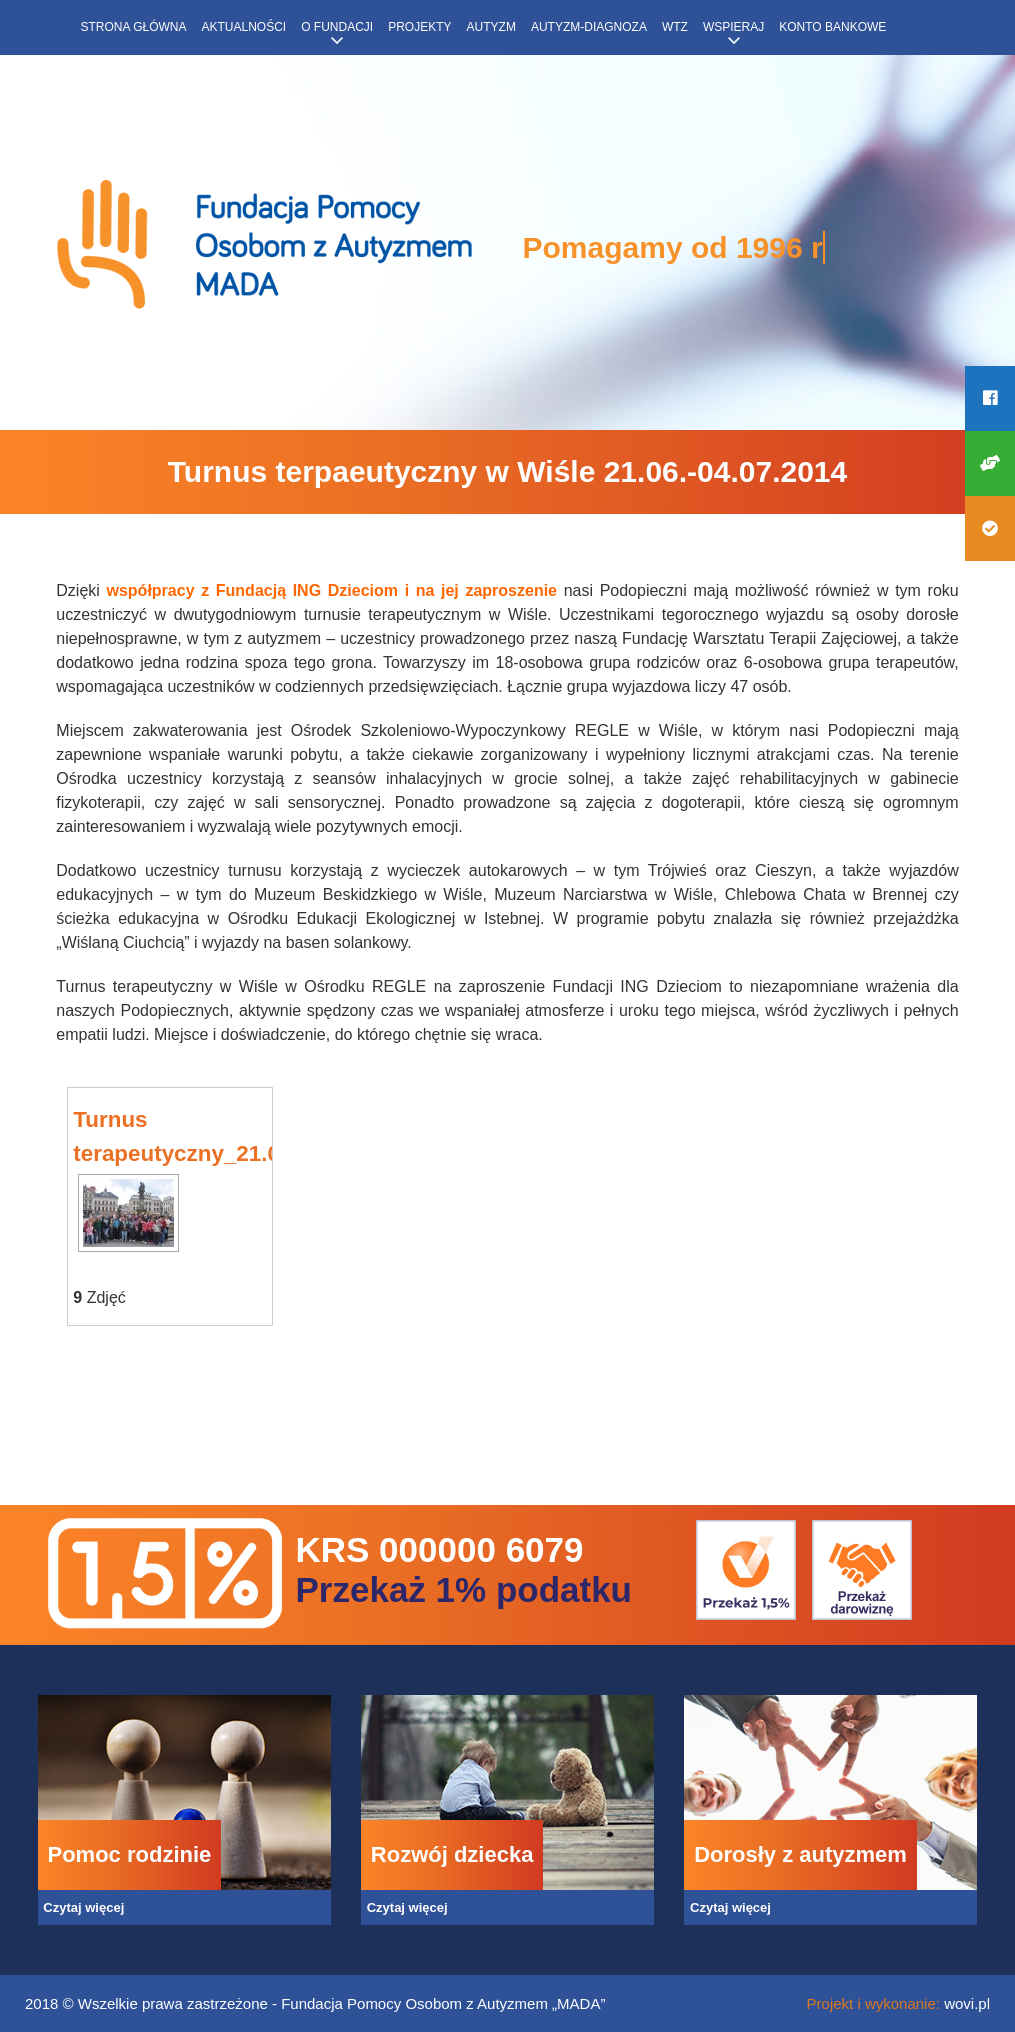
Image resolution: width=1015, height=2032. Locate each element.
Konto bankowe (832, 27)
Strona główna (134, 27)
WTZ (675, 27)
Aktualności (244, 27)
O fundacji (337, 27)
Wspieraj (733, 27)
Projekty (419, 27)
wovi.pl (967, 2003)
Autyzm (491, 27)
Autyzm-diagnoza (589, 27)
